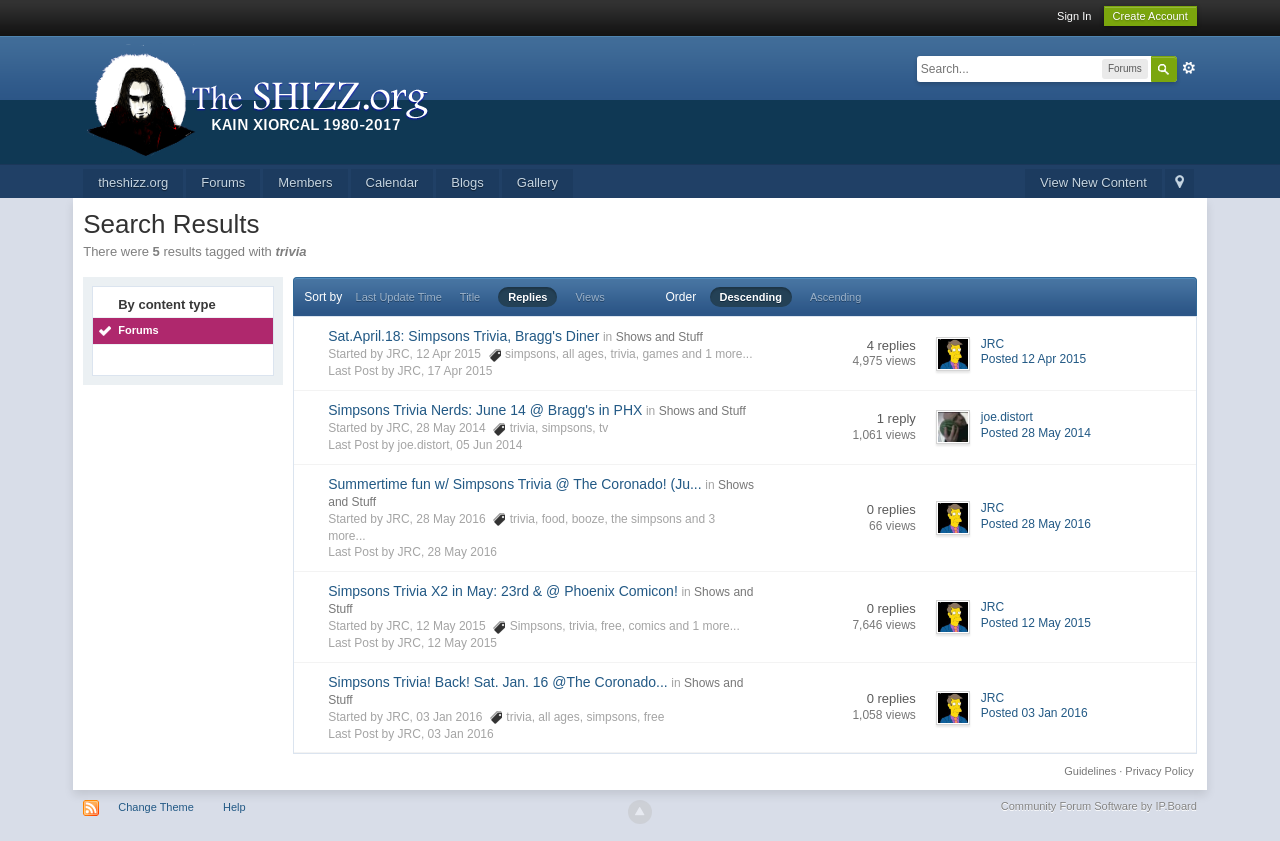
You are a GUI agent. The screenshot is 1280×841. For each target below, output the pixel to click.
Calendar (392, 182)
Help (234, 807)
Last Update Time (399, 297)
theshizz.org (133, 182)
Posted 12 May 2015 (1036, 623)
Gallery (537, 182)
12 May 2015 (462, 643)
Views (589, 297)
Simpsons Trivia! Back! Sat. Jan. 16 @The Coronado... (497, 682)
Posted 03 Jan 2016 (1034, 713)
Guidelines (1090, 771)
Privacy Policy (1159, 771)
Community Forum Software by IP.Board (1099, 806)
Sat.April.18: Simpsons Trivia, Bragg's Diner (463, 336)
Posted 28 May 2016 (1036, 524)
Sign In (1074, 16)
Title (470, 297)
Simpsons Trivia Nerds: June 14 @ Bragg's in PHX (485, 410)
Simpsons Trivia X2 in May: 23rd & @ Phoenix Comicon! (503, 591)
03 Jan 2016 (461, 734)
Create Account (1150, 16)
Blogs (467, 182)
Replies (527, 297)
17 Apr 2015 (460, 371)
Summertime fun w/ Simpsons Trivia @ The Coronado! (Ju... (514, 484)
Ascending (835, 297)
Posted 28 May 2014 (1036, 433)
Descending (751, 297)
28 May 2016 (462, 552)
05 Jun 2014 (489, 445)
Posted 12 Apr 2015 (1033, 359)
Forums (223, 182)
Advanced (1189, 68)
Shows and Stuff (659, 337)
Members (305, 182)
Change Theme (156, 807)
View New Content (1093, 182)
